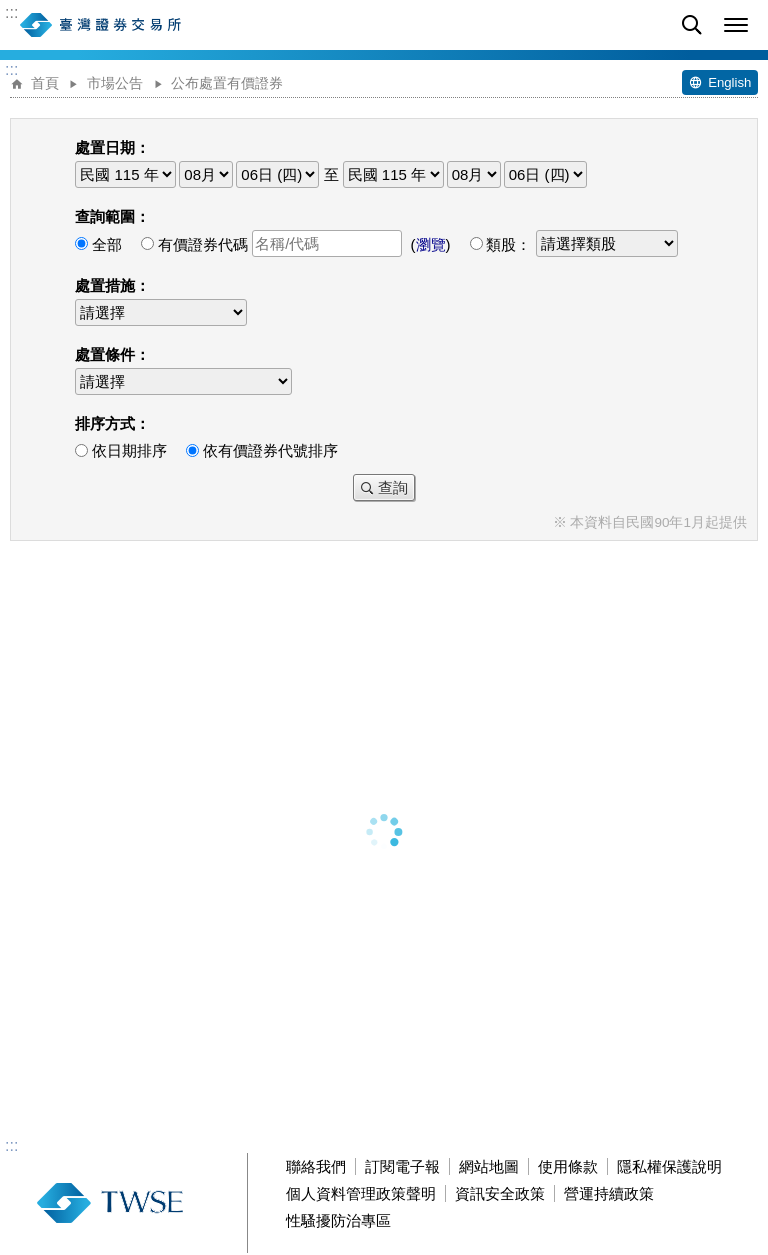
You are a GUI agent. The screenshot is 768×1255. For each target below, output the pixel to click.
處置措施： (112, 285)
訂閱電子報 (402, 1166)
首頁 (45, 83)
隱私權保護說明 (669, 1166)
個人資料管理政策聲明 (361, 1193)
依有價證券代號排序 (270, 450)
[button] (736, 25)
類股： (581, 244)
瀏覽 (431, 244)
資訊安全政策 (500, 1193)
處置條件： (112, 354)
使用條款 (568, 1166)
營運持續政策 (609, 1193)
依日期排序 (129, 450)
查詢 (393, 487)
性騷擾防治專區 (338, 1220)
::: (11, 13)
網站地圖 (489, 1166)
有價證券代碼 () (304, 244)
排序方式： (112, 423)
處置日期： (112, 147)
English (729, 82)
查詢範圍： (112, 216)
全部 (107, 244)
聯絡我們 (316, 1166)
